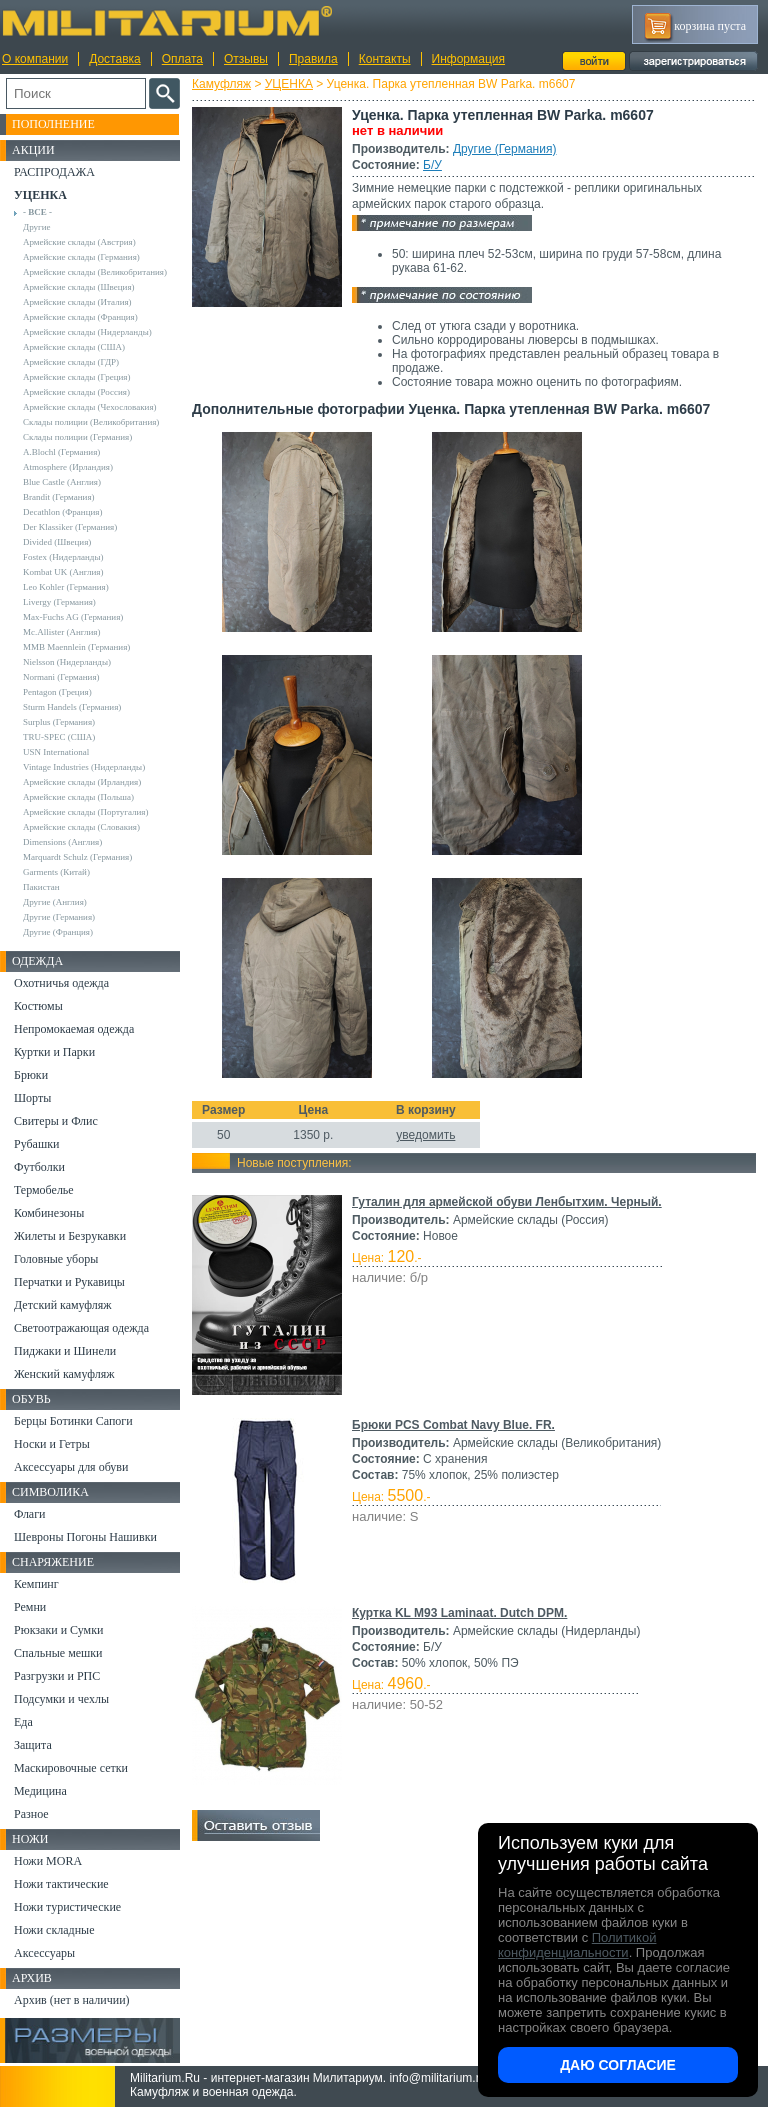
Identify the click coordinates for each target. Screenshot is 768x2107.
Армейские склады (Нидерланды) (87, 332)
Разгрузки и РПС (57, 1676)
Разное (31, 1814)
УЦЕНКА (289, 84)
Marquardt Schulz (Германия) (77, 857)
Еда (23, 1722)
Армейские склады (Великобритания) (95, 272)
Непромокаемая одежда (74, 1029)
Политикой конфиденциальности (577, 1945)
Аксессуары (44, 1953)
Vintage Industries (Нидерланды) (84, 767)
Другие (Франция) (58, 932)
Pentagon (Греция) (57, 692)
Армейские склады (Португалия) (85, 812)
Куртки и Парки (54, 1052)
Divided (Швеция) (57, 542)
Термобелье (44, 1190)
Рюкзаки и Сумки (58, 1630)
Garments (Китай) (56, 872)
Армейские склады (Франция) (80, 317)
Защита (33, 1745)
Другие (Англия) (55, 902)
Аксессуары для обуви (71, 1467)
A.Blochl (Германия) (61, 452)
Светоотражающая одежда (81, 1328)
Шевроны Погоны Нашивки (85, 1537)
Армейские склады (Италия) (77, 302)
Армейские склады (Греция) (76, 377)
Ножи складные (54, 1930)
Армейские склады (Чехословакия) (90, 407)
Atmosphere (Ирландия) (68, 467)
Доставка (115, 59)
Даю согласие (618, 2065)
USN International (56, 752)
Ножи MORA (48, 1861)
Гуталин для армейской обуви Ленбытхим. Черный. (507, 1202)
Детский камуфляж (63, 1305)
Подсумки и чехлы (61, 1699)
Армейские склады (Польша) (78, 797)
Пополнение (53, 124)
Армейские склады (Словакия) (81, 827)
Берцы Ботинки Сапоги (73, 1421)
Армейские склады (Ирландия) (82, 782)
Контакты (385, 59)
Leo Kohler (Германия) (66, 587)
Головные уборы (56, 1259)
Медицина (40, 1791)
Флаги (30, 1514)
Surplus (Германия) (59, 722)
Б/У (432, 165)
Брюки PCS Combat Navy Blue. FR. (453, 1425)
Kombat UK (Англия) (63, 572)
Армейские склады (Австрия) (79, 242)
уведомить (425, 1135)
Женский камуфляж (64, 1374)
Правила (313, 59)
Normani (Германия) (61, 677)
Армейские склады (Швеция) (79, 287)
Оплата (182, 59)
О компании (35, 59)
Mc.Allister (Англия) (61, 632)
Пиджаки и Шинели (65, 1351)
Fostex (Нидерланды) (63, 557)
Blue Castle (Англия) (62, 482)
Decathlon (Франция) (62, 512)
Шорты (32, 1098)
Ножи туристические (67, 1907)
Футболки (39, 1167)
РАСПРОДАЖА (54, 172)
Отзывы (246, 59)
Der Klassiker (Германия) (70, 527)
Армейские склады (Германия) (81, 257)
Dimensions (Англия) (62, 842)
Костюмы (38, 1006)
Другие (37, 227)
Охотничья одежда (61, 983)
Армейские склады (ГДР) (71, 362)
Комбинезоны (49, 1213)
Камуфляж (221, 84)
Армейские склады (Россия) (76, 392)
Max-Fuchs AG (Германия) (73, 617)
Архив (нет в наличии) (72, 2000)
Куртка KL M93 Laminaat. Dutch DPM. (459, 1613)
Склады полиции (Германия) (77, 437)
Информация (468, 59)
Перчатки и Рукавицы (69, 1282)
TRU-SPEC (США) (59, 737)
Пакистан (41, 887)
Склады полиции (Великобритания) (91, 422)
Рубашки (36, 1144)
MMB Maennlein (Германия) (76, 647)
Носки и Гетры (52, 1444)
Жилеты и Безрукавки (70, 1236)
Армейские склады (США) (74, 347)
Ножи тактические (61, 1884)
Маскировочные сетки (71, 1768)
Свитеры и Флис (56, 1121)
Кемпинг (36, 1584)
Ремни (30, 1607)
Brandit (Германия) (59, 497)
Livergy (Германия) (59, 602)
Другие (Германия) (505, 149)
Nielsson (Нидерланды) (67, 662)
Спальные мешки (58, 1653)
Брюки (31, 1075)
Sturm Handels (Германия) (72, 707)
